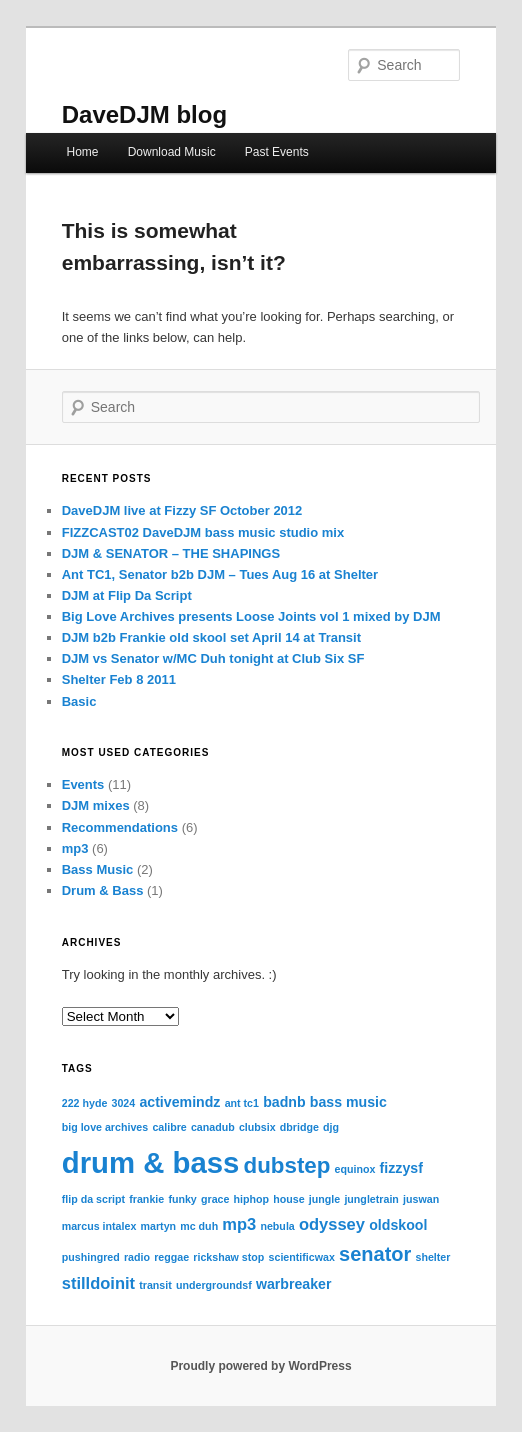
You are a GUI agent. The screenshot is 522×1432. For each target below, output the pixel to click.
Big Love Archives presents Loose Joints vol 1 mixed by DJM (251, 616)
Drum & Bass (103, 890)
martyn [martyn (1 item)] (159, 1226)
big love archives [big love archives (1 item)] (105, 1127)
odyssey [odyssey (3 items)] (332, 1224)
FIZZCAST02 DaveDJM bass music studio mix (203, 532)
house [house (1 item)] (288, 1199)
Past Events (277, 152)
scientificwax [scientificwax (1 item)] (302, 1257)
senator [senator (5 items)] (375, 1254)
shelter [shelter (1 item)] (432, 1257)
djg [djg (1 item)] (331, 1127)
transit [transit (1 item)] (155, 1285)
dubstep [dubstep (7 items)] (287, 1165)
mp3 (75, 848)
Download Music (172, 152)
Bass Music (98, 869)
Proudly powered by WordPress (260, 1366)
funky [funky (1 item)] (182, 1199)
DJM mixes (96, 805)
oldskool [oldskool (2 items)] (398, 1225)
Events (83, 784)
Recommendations (120, 827)
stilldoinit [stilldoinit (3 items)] (98, 1283)
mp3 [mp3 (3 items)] (239, 1224)
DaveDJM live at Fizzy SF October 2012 (182, 510)
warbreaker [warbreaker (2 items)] (294, 1284)
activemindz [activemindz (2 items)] (179, 1102)
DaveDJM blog (144, 114)
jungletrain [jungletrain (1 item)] (371, 1199)
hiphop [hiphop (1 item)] (252, 1199)
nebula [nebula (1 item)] (277, 1226)
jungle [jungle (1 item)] (324, 1199)
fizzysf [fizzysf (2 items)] (401, 1168)
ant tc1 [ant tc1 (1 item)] (242, 1103)
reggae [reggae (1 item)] (171, 1257)
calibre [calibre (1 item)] (169, 1127)
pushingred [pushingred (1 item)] (91, 1257)
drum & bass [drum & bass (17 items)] (151, 1162)
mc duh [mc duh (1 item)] (199, 1226)
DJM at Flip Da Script (127, 595)
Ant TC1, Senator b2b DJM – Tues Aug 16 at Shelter (220, 574)
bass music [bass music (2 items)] (348, 1102)
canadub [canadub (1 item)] (213, 1127)
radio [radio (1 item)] (137, 1257)
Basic (79, 701)
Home (83, 152)
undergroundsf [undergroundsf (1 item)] (214, 1285)
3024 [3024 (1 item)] (124, 1103)
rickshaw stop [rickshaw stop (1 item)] (228, 1257)
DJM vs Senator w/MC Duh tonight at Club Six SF (213, 658)
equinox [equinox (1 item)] (355, 1169)
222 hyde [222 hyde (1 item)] (85, 1103)
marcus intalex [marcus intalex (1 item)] (99, 1226)
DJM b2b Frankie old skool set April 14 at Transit (211, 637)
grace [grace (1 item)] (215, 1199)
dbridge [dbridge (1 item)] (299, 1127)
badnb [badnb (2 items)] (284, 1102)
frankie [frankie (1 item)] (146, 1199)
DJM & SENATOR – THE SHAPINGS (171, 553)
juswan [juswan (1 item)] (421, 1199)
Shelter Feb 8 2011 (119, 679)
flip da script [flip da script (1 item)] (93, 1199)
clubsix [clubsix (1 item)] (257, 1127)
